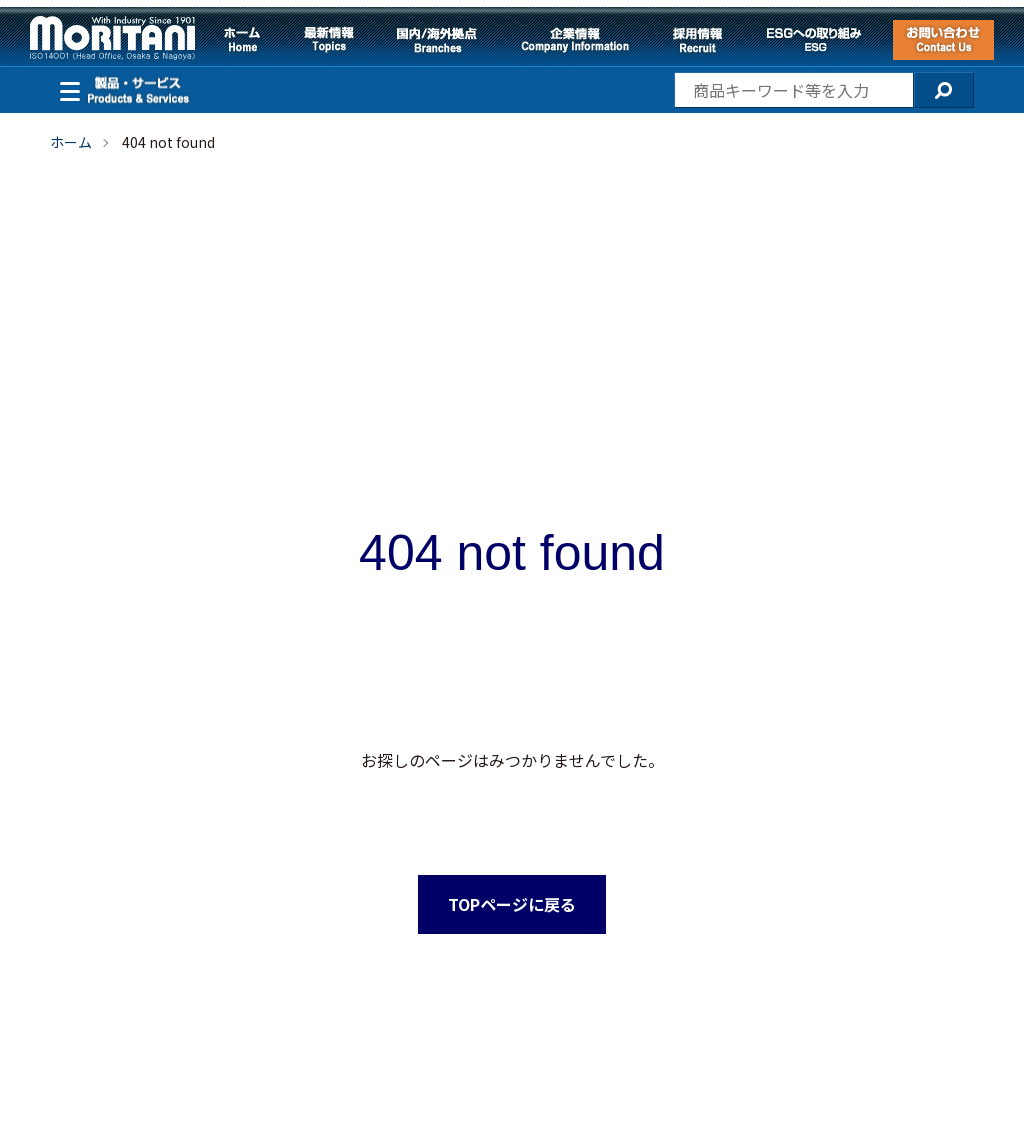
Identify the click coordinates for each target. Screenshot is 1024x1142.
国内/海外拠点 (437, 40)
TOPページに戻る (512, 904)
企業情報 (575, 40)
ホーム (242, 40)
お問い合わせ (943, 40)
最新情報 (329, 40)
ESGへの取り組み (814, 40)
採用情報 (697, 40)
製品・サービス (65, 88)
